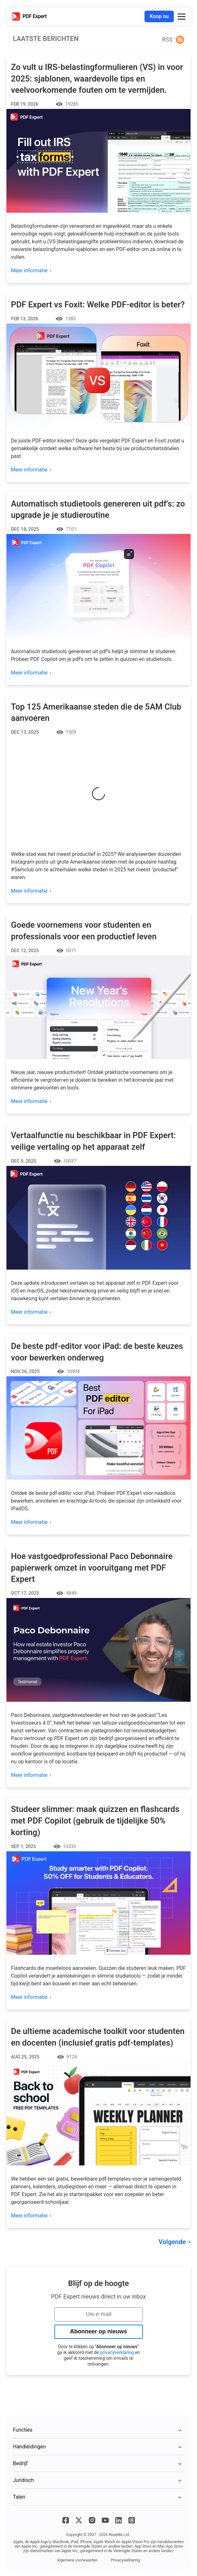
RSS (167, 39)
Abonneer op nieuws (98, 2331)
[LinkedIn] (118, 2520)
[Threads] (132, 2520)
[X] (79, 2520)
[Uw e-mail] (98, 2314)
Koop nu (159, 16)
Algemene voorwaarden (77, 2560)
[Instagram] (92, 2520)
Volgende (172, 2242)
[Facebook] (66, 2520)
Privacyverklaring (125, 2560)
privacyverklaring (117, 2352)
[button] (181, 16)
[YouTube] (105, 2520)
